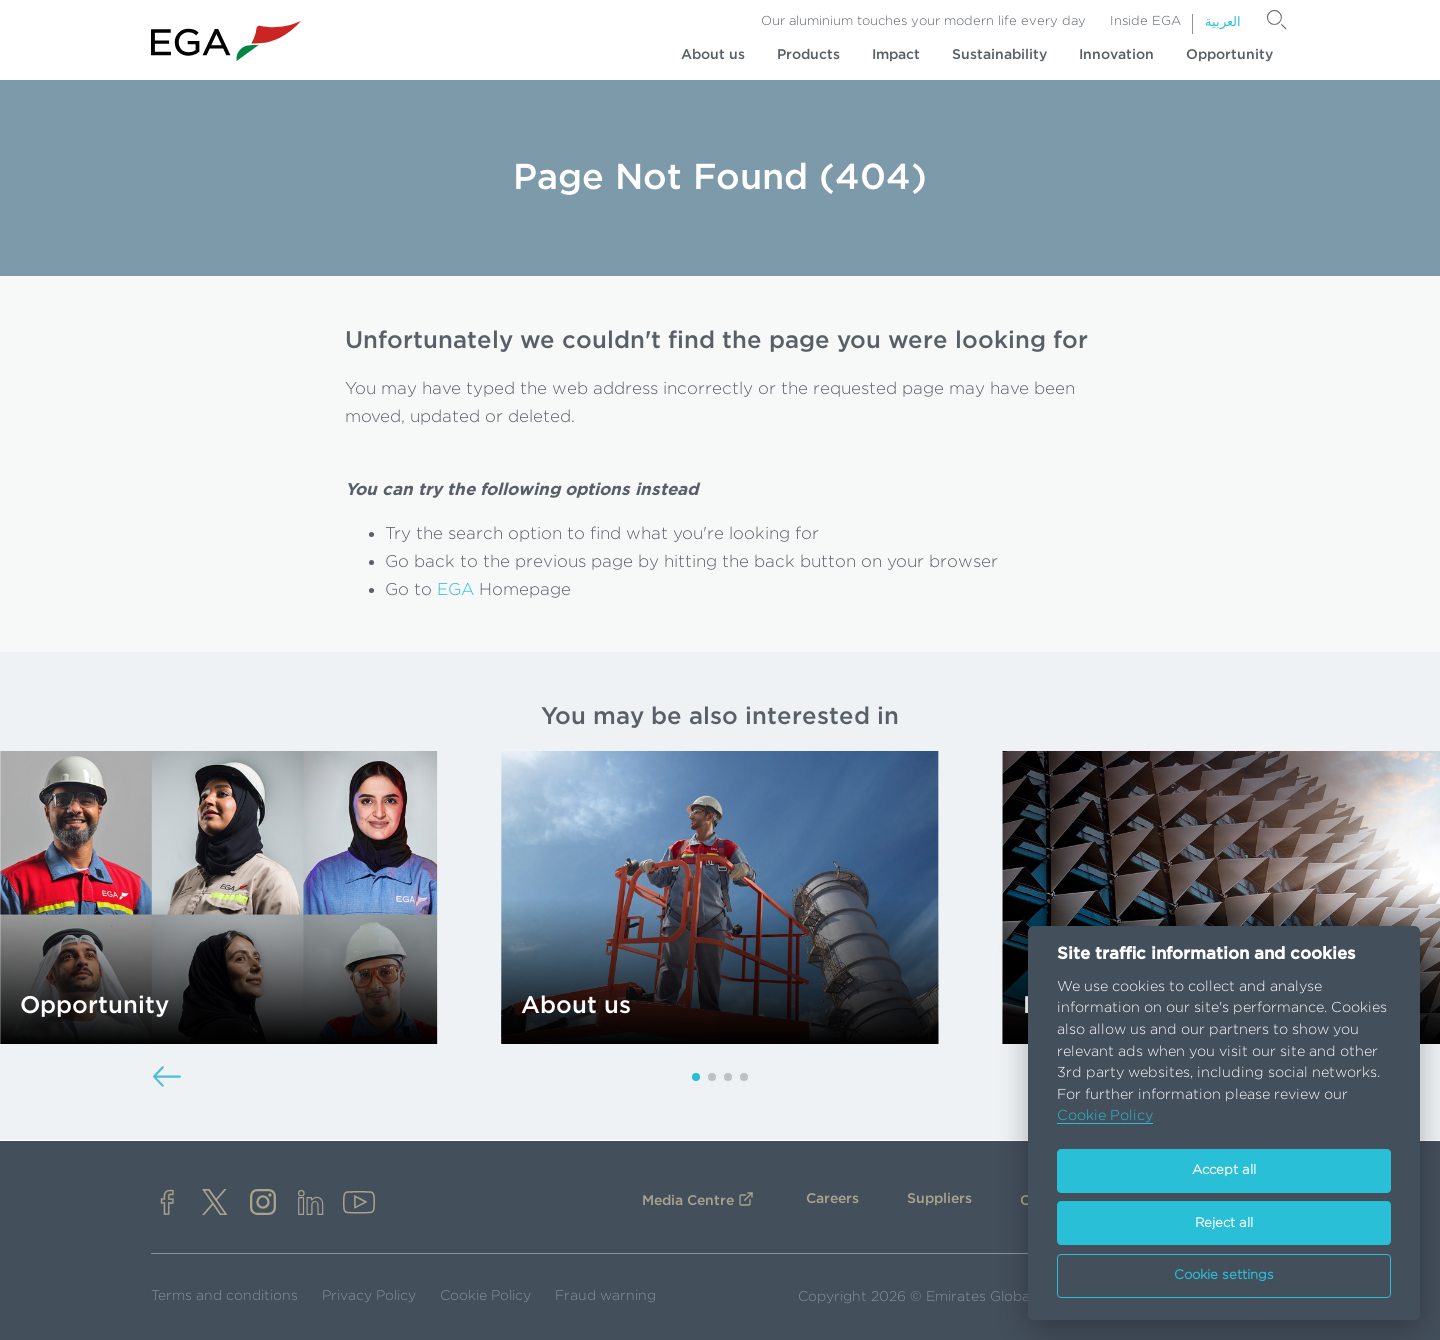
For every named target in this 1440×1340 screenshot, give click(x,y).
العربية (1223, 22)
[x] (215, 1204)
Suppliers (939, 1199)
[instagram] (263, 1204)
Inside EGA (1145, 21)
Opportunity (1229, 55)
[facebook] (167, 1204)
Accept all (1224, 1170)
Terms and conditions (224, 1296)
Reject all (1224, 1223)
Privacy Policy (369, 1296)
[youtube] (359, 1204)
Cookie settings (1224, 1275)
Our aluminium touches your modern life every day (923, 21)
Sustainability (999, 55)
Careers (832, 1199)
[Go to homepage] (226, 41)
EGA (455, 589)
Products (808, 55)
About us (713, 55)
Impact (896, 55)
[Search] (1277, 20)
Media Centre (688, 1201)
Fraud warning (605, 1296)
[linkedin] (311, 1204)
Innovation (1116, 55)
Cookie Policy (485, 1296)
